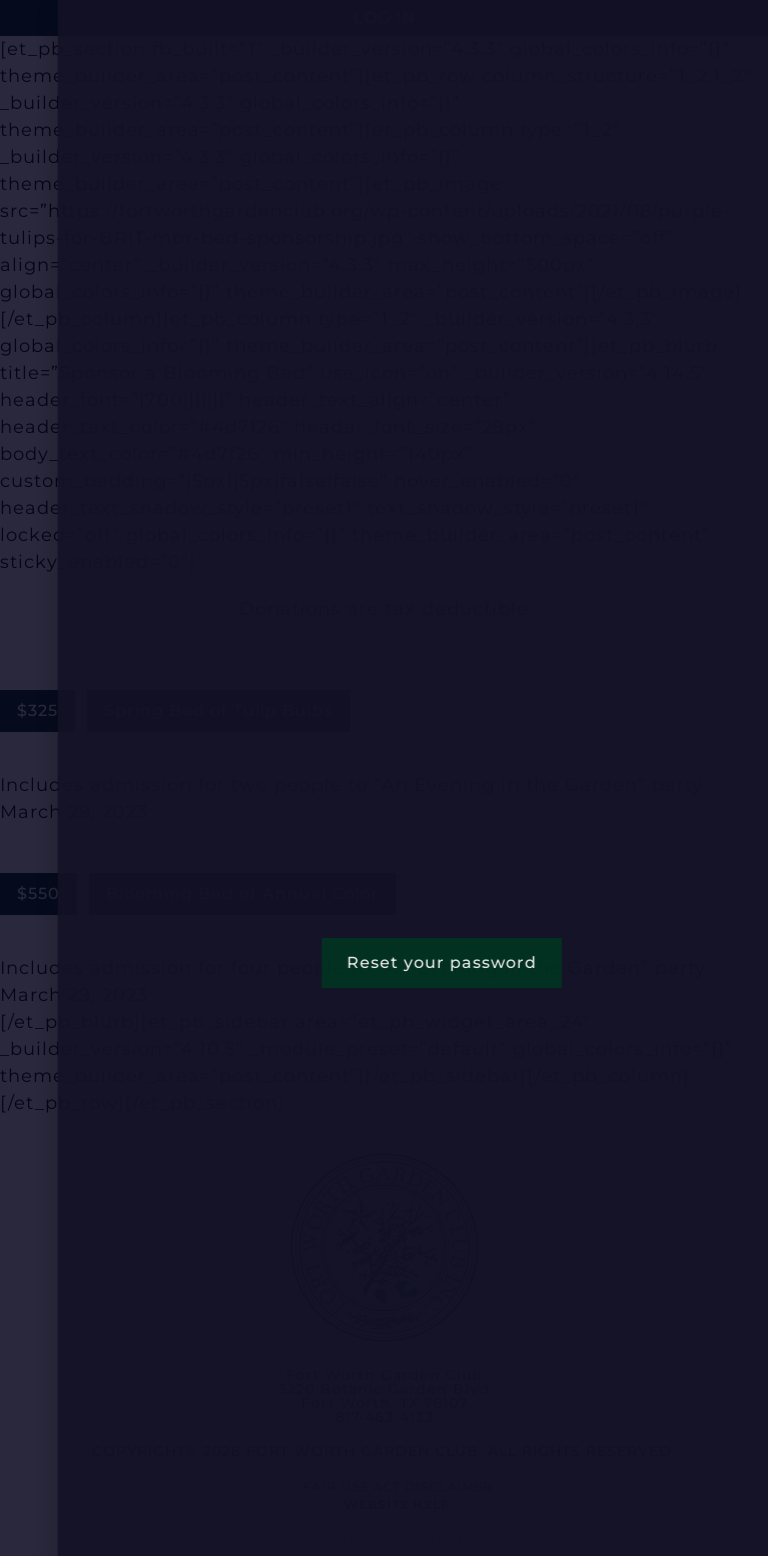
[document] (384, 778)
